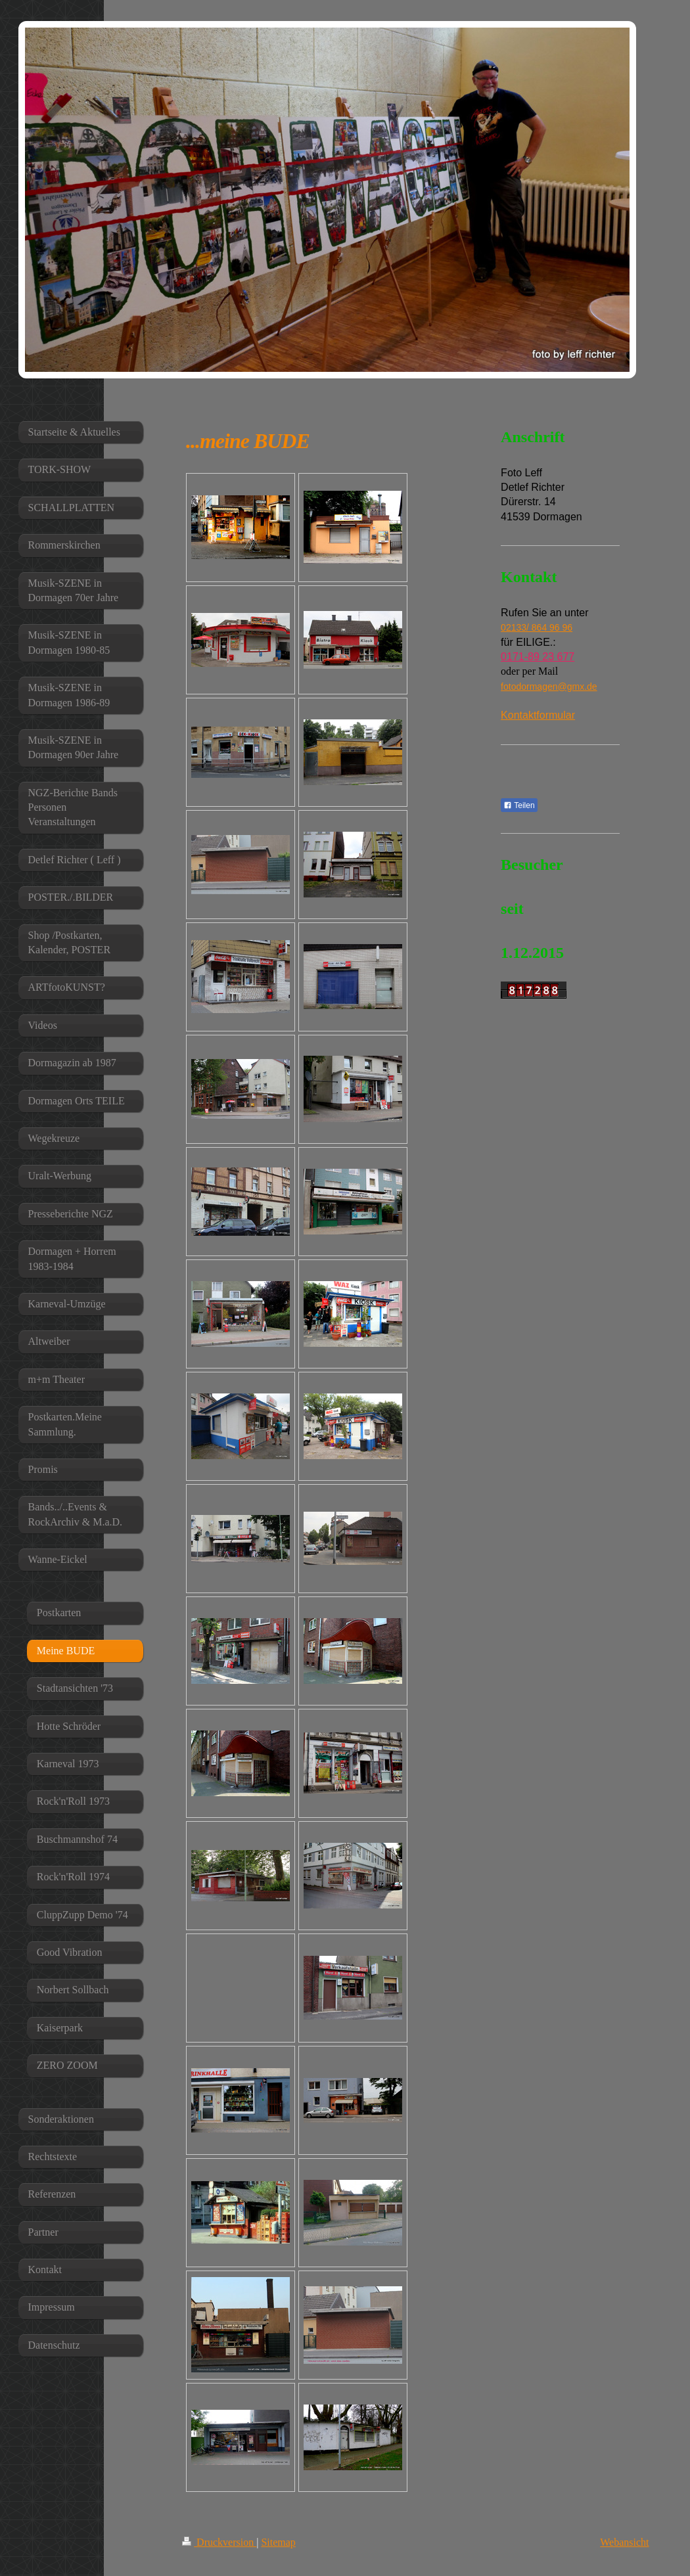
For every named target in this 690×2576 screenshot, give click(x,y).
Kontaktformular (538, 715)
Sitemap (278, 2542)
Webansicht (624, 2542)
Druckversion (219, 2542)
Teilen (518, 805)
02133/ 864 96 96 (536, 627)
